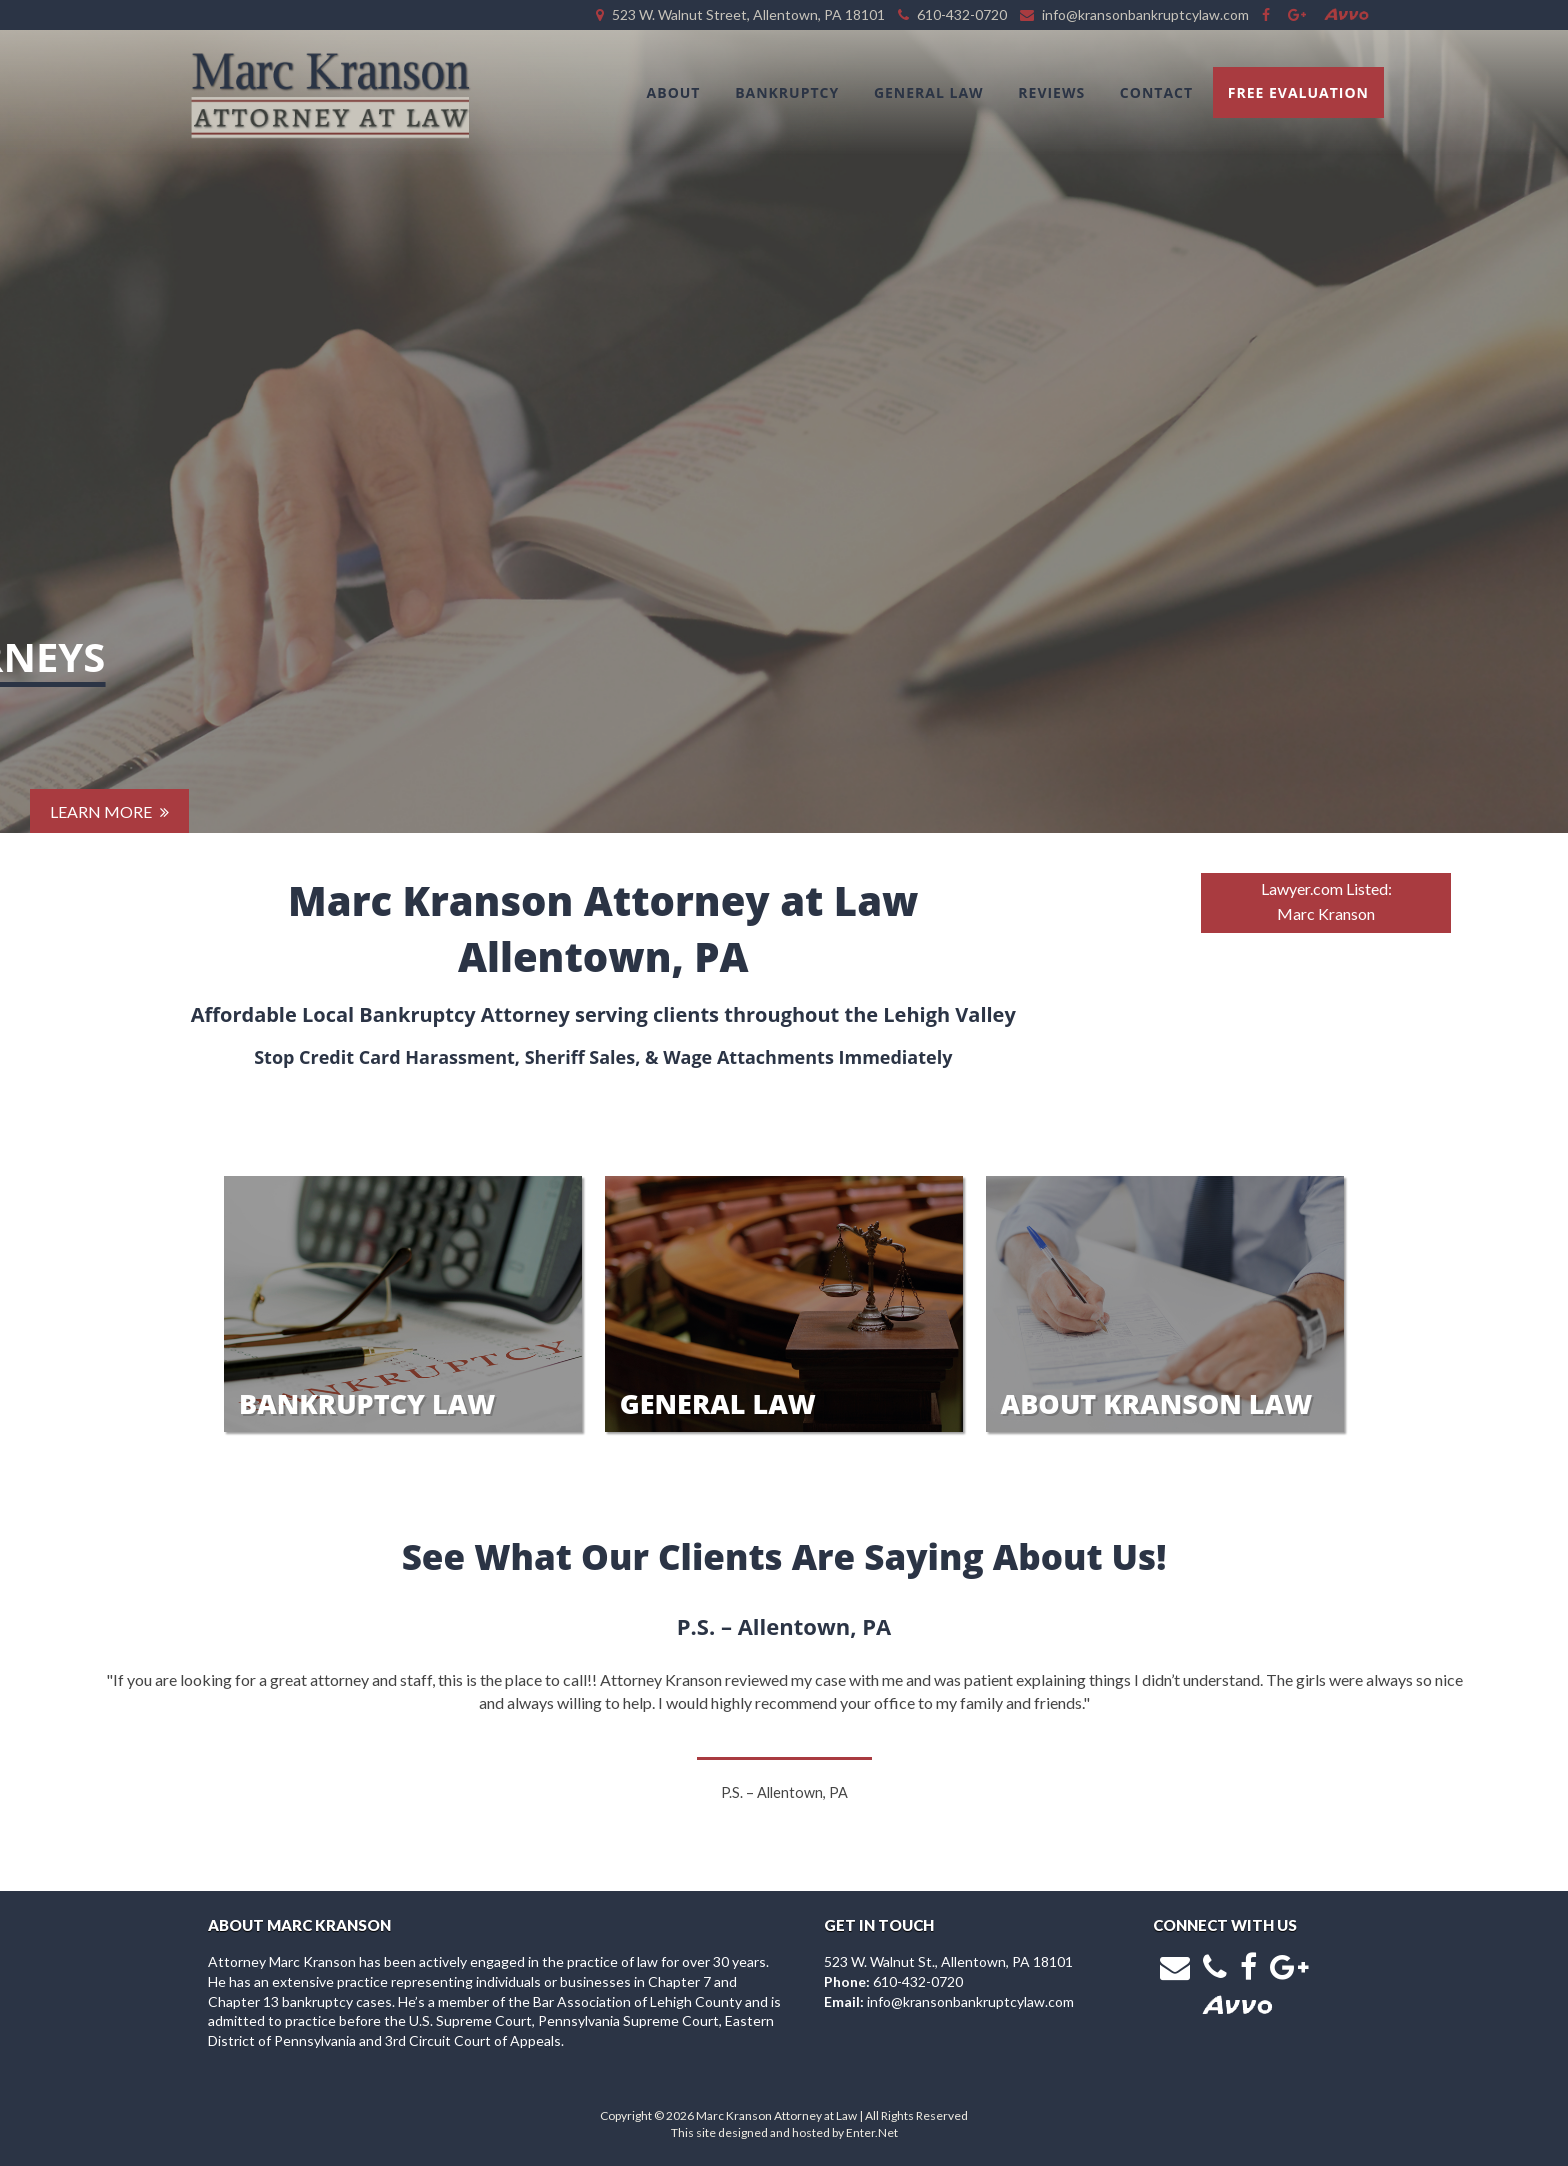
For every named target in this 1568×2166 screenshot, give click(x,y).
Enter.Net (872, 2132)
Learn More (109, 769)
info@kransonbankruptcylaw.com (970, 2001)
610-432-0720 (918, 1981)
